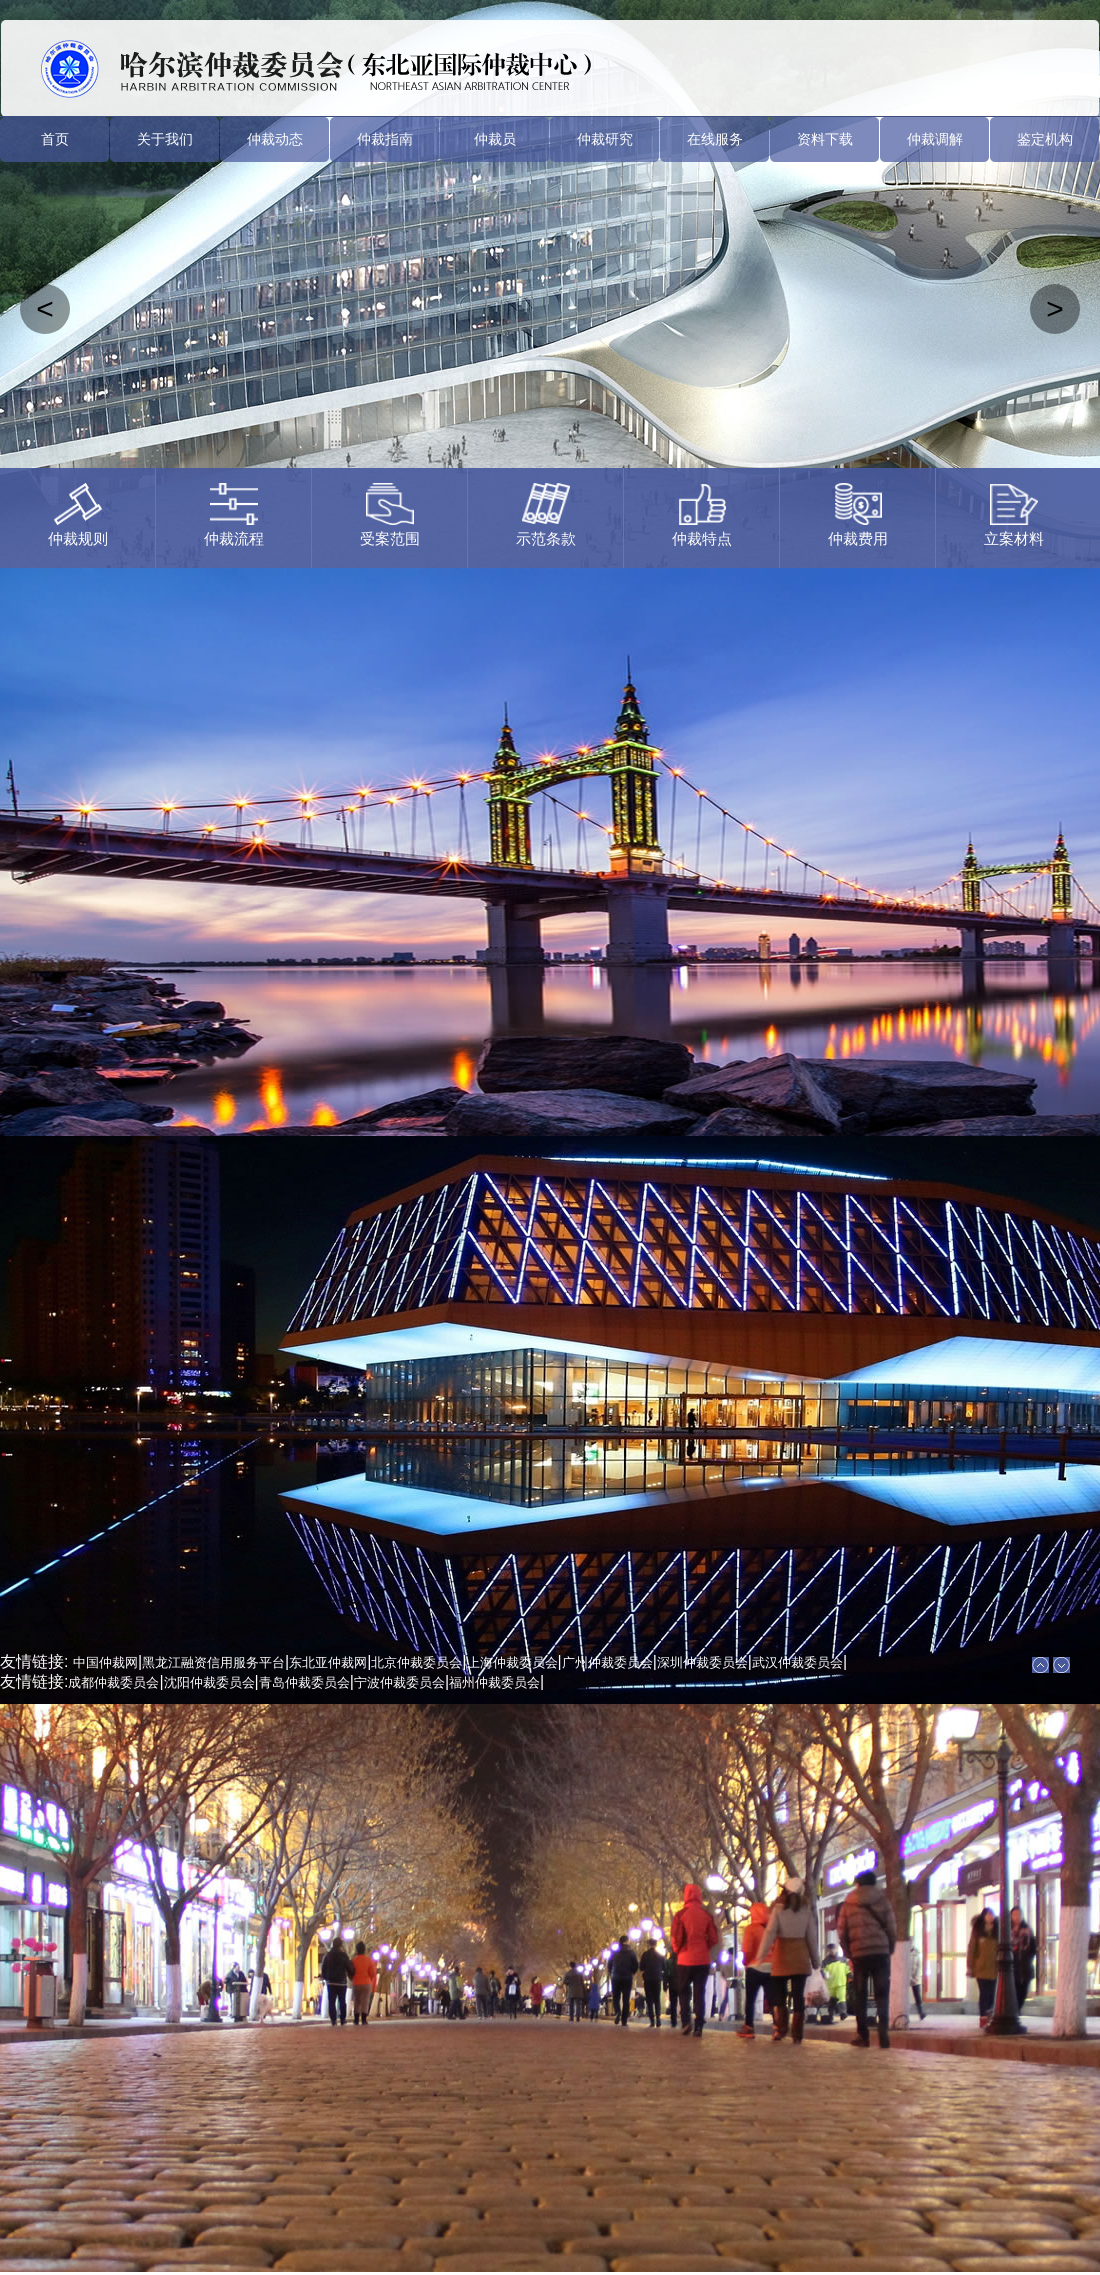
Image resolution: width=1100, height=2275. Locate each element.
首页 (55, 139)
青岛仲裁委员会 (304, 1682)
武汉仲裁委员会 (797, 1662)
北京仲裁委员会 (416, 1662)
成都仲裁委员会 (113, 1682)
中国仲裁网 (105, 1662)
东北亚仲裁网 (328, 1662)
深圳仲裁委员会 (702, 1662)
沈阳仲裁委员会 (209, 1682)
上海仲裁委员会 (512, 1662)
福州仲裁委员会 (494, 1682)
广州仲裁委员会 (607, 1662)
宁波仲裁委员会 (399, 1682)
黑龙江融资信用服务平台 (213, 1662)
